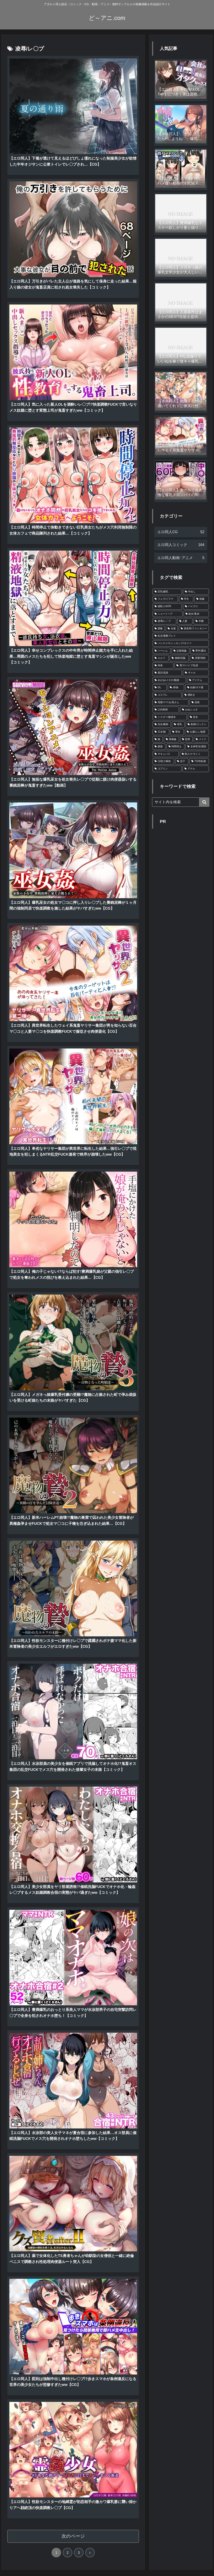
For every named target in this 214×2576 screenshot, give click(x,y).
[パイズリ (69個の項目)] (196, 607)
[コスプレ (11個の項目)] (167, 695)
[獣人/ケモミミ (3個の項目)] (194, 754)
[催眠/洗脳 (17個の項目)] (179, 658)
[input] (180, 802)
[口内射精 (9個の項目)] (166, 710)
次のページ (73, 2542)
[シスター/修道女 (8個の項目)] (170, 717)
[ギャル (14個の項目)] (196, 673)
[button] (204, 802)
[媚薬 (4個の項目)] (159, 747)
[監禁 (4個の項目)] (186, 740)
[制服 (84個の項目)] (201, 599)
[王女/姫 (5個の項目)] (161, 732)
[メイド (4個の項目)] (201, 740)
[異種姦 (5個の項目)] (171, 740)
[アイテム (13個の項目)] (198, 680)
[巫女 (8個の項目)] (198, 717)
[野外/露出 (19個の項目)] (199, 651)
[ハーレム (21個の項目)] (162, 651)
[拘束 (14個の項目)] (163, 666)
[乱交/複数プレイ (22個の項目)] (181, 636)
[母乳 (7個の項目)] (178, 725)
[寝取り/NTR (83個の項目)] (167, 607)
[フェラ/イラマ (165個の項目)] (165, 599)
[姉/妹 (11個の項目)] (176, 688)
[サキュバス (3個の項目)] (166, 754)
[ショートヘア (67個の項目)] (167, 614)
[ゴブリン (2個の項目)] (167, 769)
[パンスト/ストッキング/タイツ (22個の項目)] (181, 644)
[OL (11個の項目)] (160, 688)
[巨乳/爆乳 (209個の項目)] (167, 592)
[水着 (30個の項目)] (172, 629)
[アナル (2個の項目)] (195, 769)
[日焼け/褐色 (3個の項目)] (163, 762)
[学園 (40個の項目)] (201, 622)
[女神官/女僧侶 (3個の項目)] (197, 747)
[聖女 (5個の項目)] (177, 732)
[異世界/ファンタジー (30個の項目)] (194, 629)
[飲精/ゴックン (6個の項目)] (197, 725)
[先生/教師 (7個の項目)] (162, 725)
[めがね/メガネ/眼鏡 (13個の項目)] (169, 680)
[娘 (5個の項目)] (158, 740)
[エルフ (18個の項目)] (161, 658)
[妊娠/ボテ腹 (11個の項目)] (197, 688)
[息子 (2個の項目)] (181, 762)
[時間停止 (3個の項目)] (175, 747)
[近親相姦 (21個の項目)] (180, 651)
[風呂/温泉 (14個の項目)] (167, 673)
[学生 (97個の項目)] (186, 599)
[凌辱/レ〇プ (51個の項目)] (164, 622)
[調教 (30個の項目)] (159, 629)
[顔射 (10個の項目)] (199, 703)
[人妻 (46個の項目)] (185, 622)
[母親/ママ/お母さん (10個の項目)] (170, 703)
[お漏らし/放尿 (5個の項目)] (197, 732)
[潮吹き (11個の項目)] (195, 695)
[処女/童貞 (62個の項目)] (196, 614)
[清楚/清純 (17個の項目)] (199, 658)
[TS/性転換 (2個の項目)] (199, 762)
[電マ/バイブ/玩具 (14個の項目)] (191, 666)
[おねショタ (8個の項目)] (194, 710)
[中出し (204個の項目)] (196, 592)
